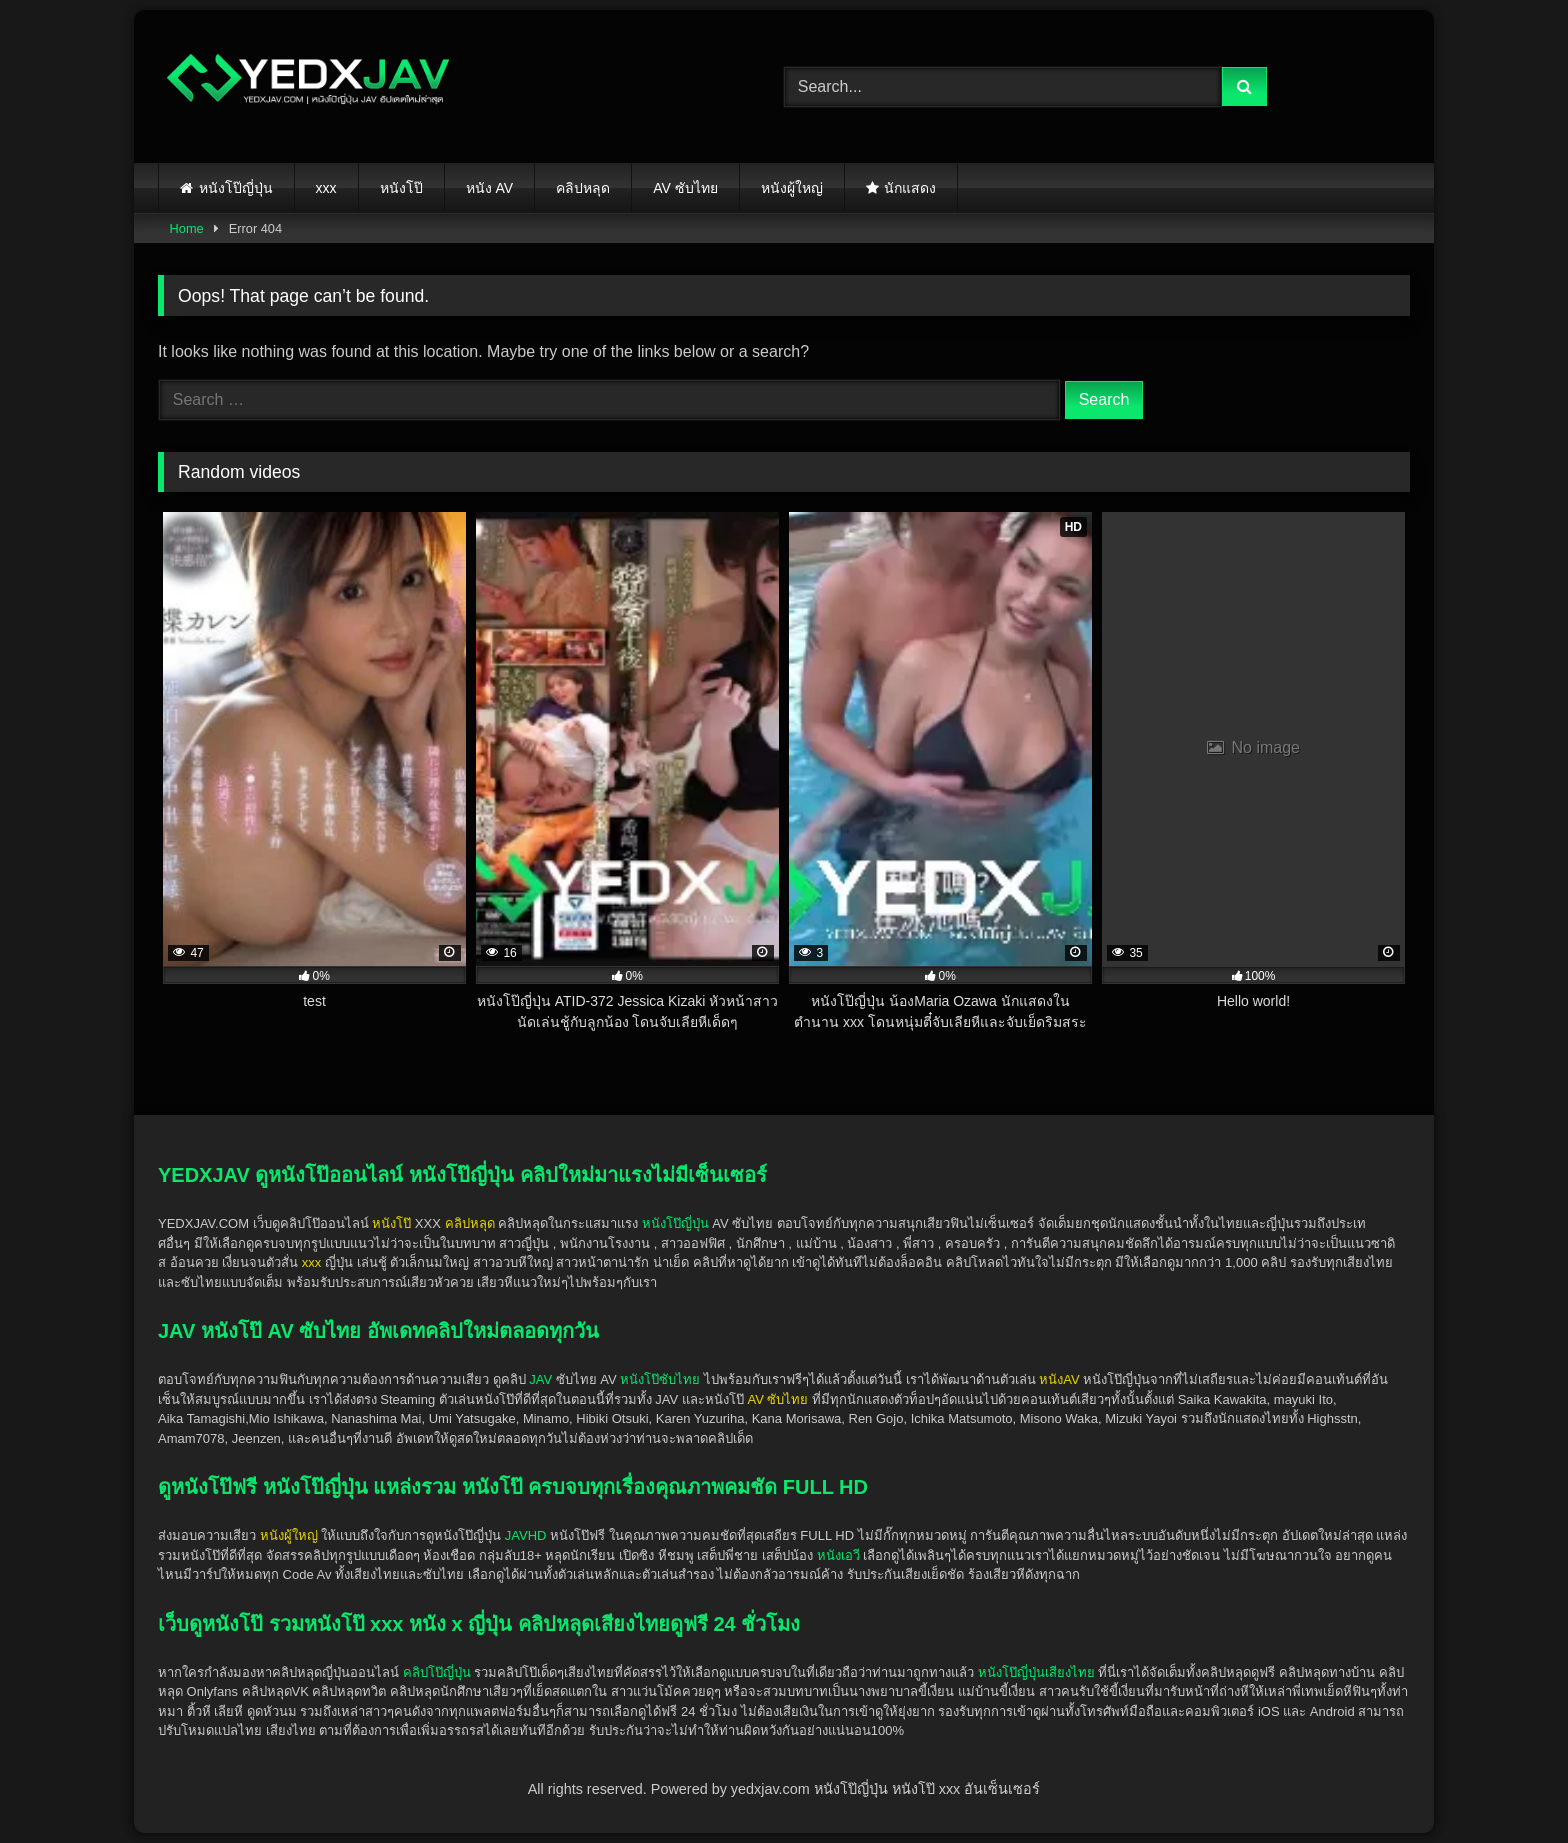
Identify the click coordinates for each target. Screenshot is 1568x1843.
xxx (326, 188)
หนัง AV (490, 188)
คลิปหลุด (583, 188)
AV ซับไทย (685, 188)
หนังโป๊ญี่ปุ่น (236, 188)
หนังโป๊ (401, 188)
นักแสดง (910, 188)
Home (187, 228)
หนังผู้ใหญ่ (792, 188)
